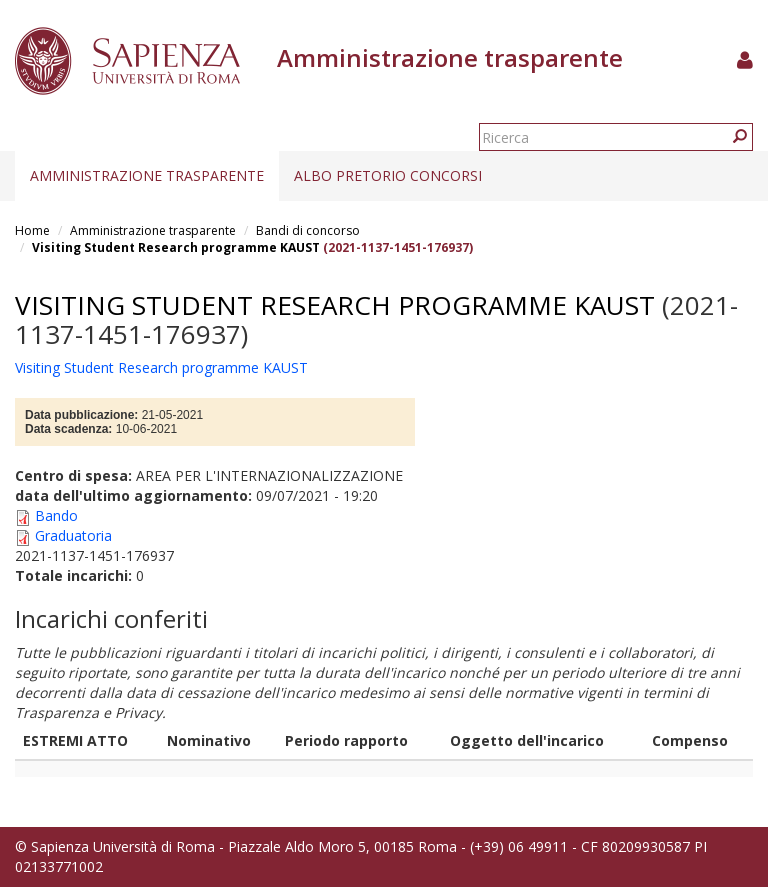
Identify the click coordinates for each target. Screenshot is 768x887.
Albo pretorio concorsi (388, 175)
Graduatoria (73, 535)
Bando (56, 515)
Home (32, 230)
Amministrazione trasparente (147, 175)
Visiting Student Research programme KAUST (176, 247)
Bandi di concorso (308, 230)
